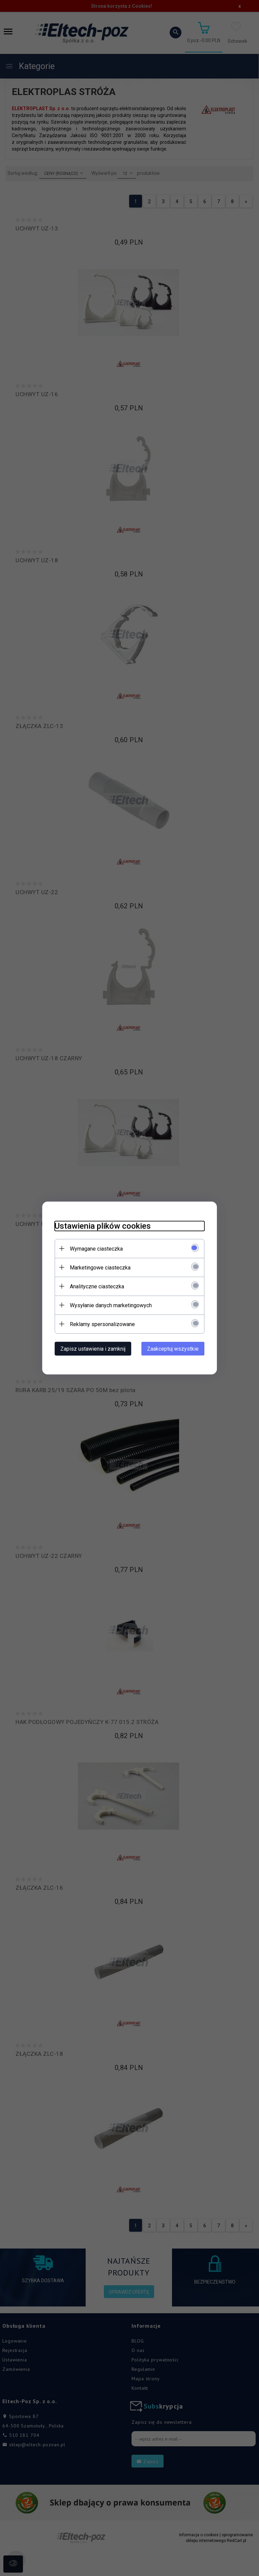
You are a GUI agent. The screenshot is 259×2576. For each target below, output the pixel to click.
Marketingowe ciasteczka (97, 1267)
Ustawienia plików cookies (100, 1225)
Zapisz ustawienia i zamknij (90, 1348)
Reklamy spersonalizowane (99, 1324)
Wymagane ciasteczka (93, 1248)
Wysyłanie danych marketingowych (108, 1305)
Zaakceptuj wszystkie (175, 1348)
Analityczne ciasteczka (94, 1286)
